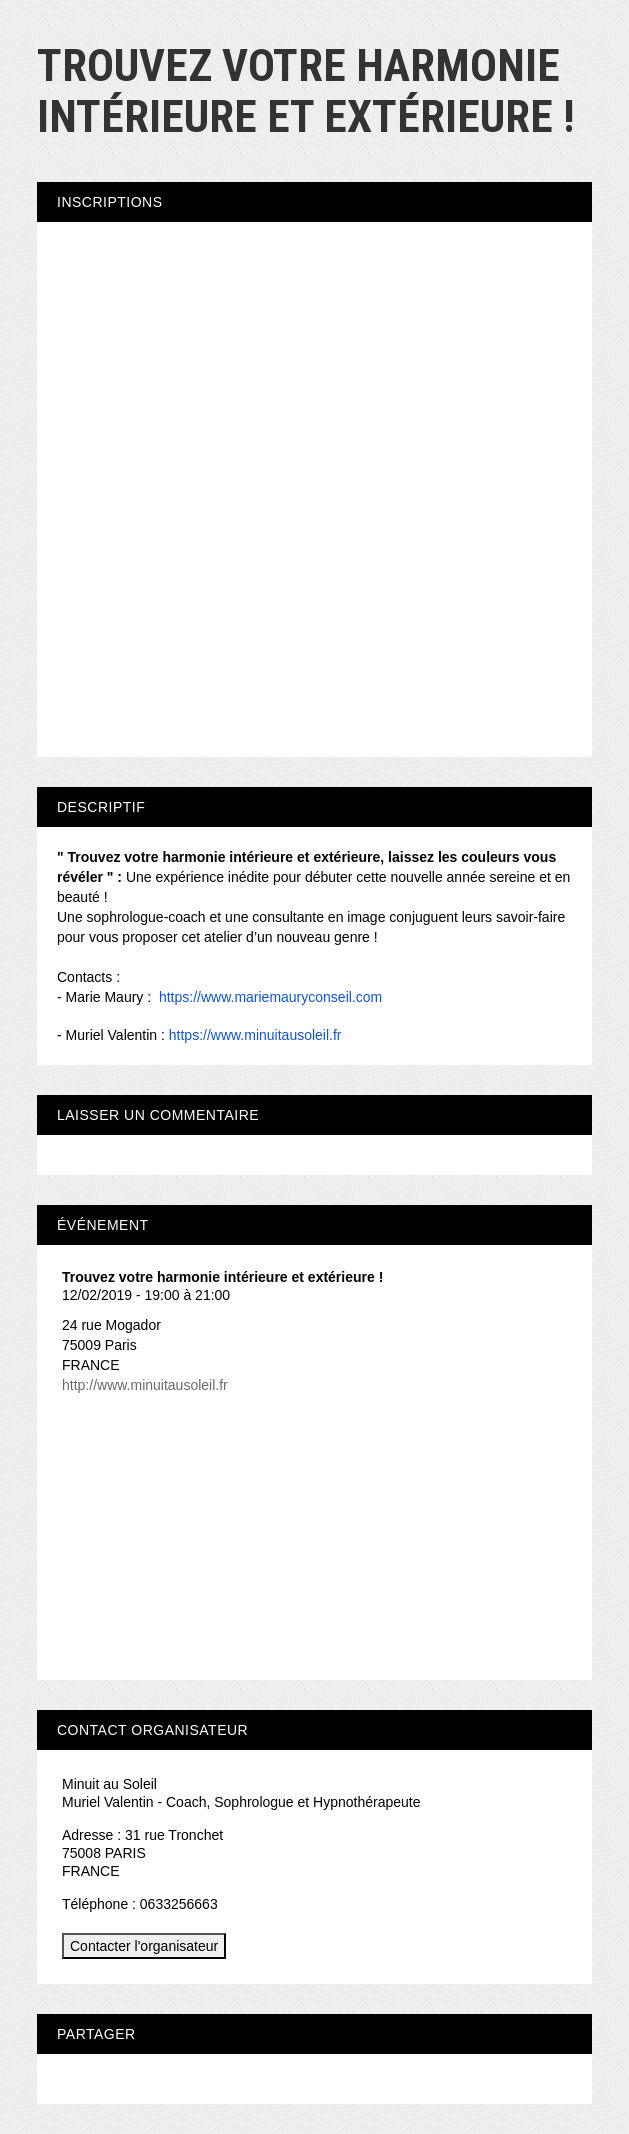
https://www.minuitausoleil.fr (255, 1035)
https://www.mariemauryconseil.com (270, 997)
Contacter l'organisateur (144, 1946)
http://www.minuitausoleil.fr (145, 1385)
